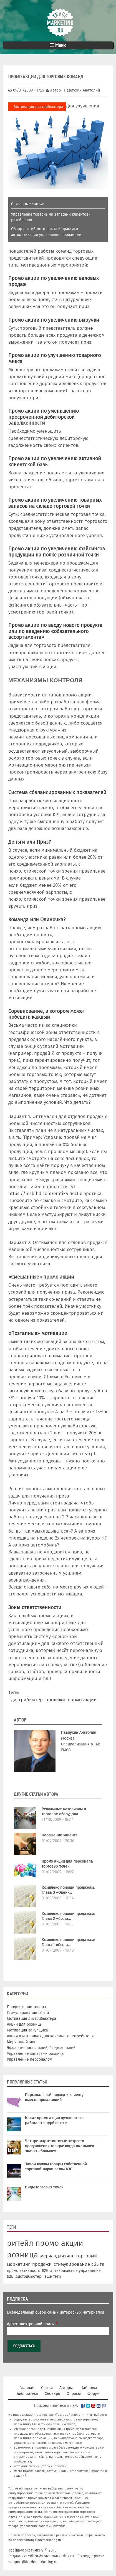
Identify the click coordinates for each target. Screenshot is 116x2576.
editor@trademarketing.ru (42, 2540)
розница (22, 2254)
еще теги (52, 2276)
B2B (45, 2270)
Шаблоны (88, 2387)
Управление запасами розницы (35, 2053)
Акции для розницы (24, 2024)
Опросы (74, 2393)
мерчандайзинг (57, 2256)
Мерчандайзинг (21, 2042)
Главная (26, 2387)
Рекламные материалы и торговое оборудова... (64, 1811)
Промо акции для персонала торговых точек (67, 1864)
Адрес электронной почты (32, 2324)
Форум (93, 2393)
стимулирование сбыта (79, 2264)
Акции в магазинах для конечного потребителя (50, 2036)
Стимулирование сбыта (28, 2012)
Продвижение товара (26, 2006)
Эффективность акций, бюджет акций (41, 2047)
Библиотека (27, 2393)
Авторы (66, 2387)
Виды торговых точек (44, 2187)
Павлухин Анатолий (78, 1732)
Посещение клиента (60, 1835)
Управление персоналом (29, 2059)
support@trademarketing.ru (32, 2562)
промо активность (23, 2270)
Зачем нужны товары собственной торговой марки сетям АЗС (56, 2166)
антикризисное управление (75, 2270)
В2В (10, 2276)
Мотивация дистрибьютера (38, 106)
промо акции (82, 1699)
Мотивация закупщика (27, 2030)
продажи (55, 1699)
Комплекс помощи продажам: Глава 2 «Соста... (68, 1916)
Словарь (52, 2393)
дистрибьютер (27, 1699)
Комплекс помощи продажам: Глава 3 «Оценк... (68, 1890)
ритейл (20, 2243)
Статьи (47, 2387)
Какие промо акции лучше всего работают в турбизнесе (54, 2120)
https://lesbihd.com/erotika (38, 1193)
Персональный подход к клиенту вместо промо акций (54, 2097)
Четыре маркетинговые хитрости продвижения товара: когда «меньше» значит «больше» (59, 2146)
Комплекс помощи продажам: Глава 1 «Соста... (68, 1942)
